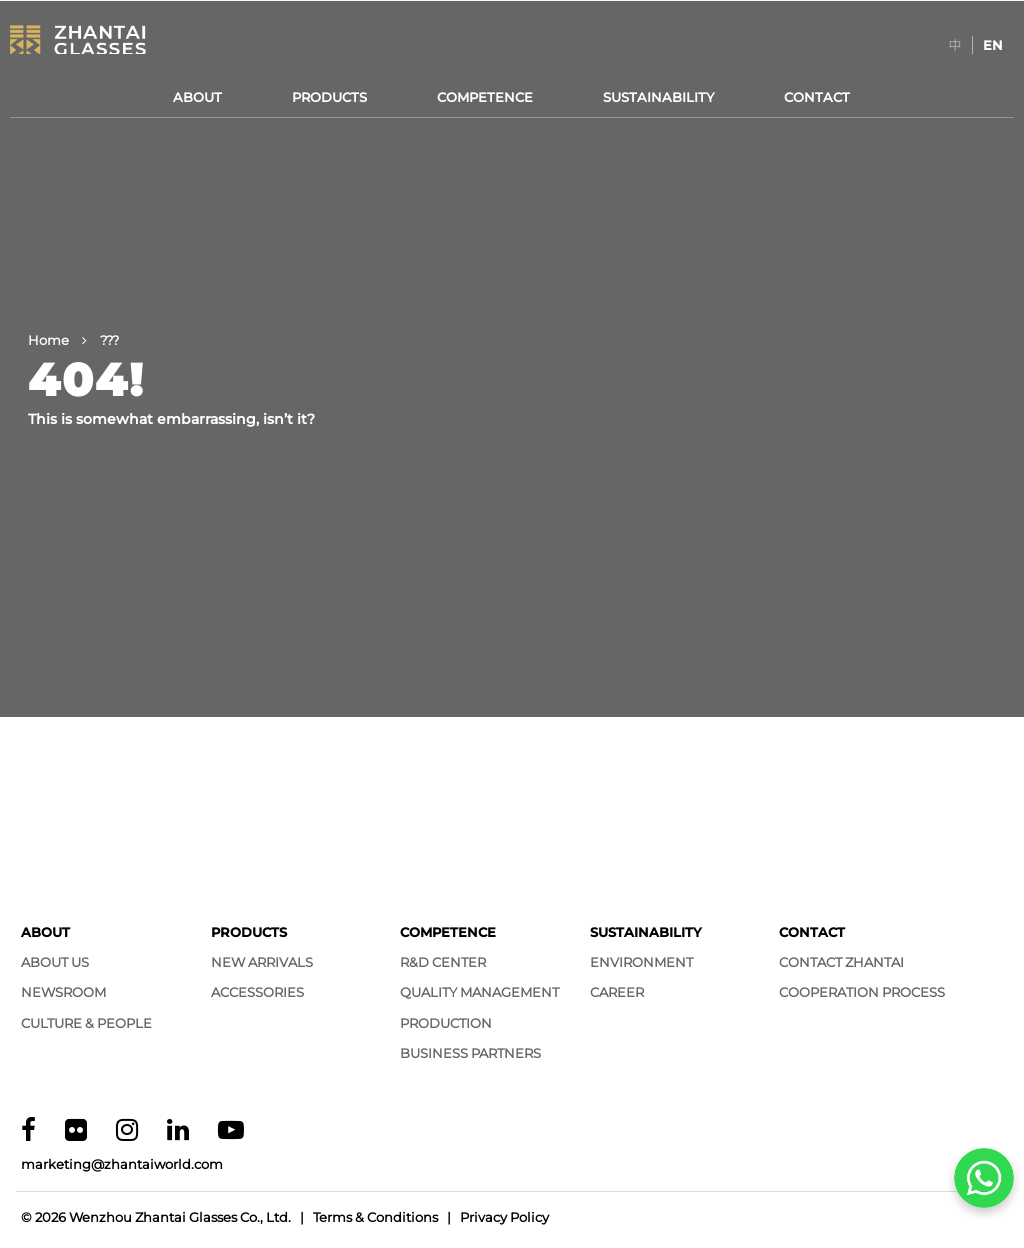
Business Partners (470, 1053)
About (197, 97)
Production (446, 1023)
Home (48, 340)
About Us (55, 962)
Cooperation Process (862, 992)
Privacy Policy (504, 1217)
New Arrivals (262, 962)
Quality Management (479, 992)
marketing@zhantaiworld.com (122, 1164)
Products (329, 97)
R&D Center (443, 962)
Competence (485, 97)
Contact (817, 97)
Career (617, 992)
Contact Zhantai (841, 962)
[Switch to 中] (955, 45)
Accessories (257, 992)
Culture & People (86, 1023)
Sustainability (658, 97)
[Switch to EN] (993, 45)
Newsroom (63, 992)
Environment (641, 962)
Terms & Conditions (375, 1217)
